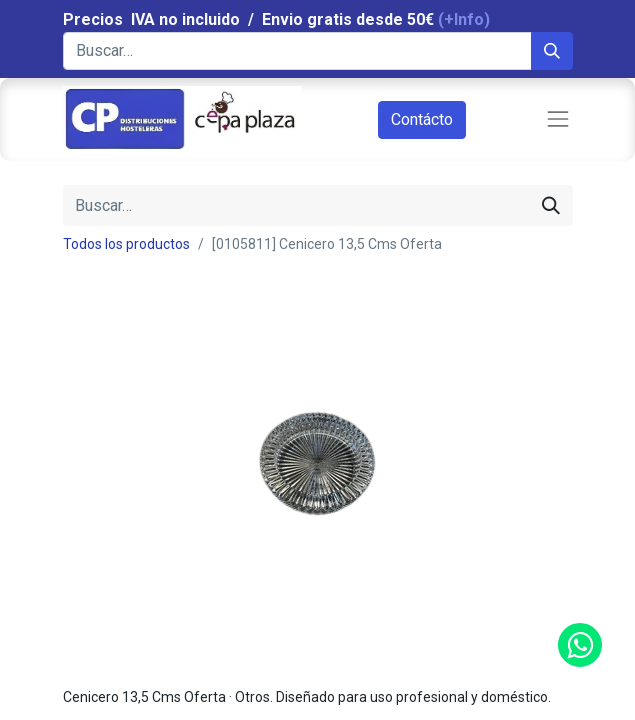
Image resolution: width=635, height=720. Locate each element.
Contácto (422, 119)
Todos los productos (126, 244)
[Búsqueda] (552, 51)
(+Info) (464, 19)
